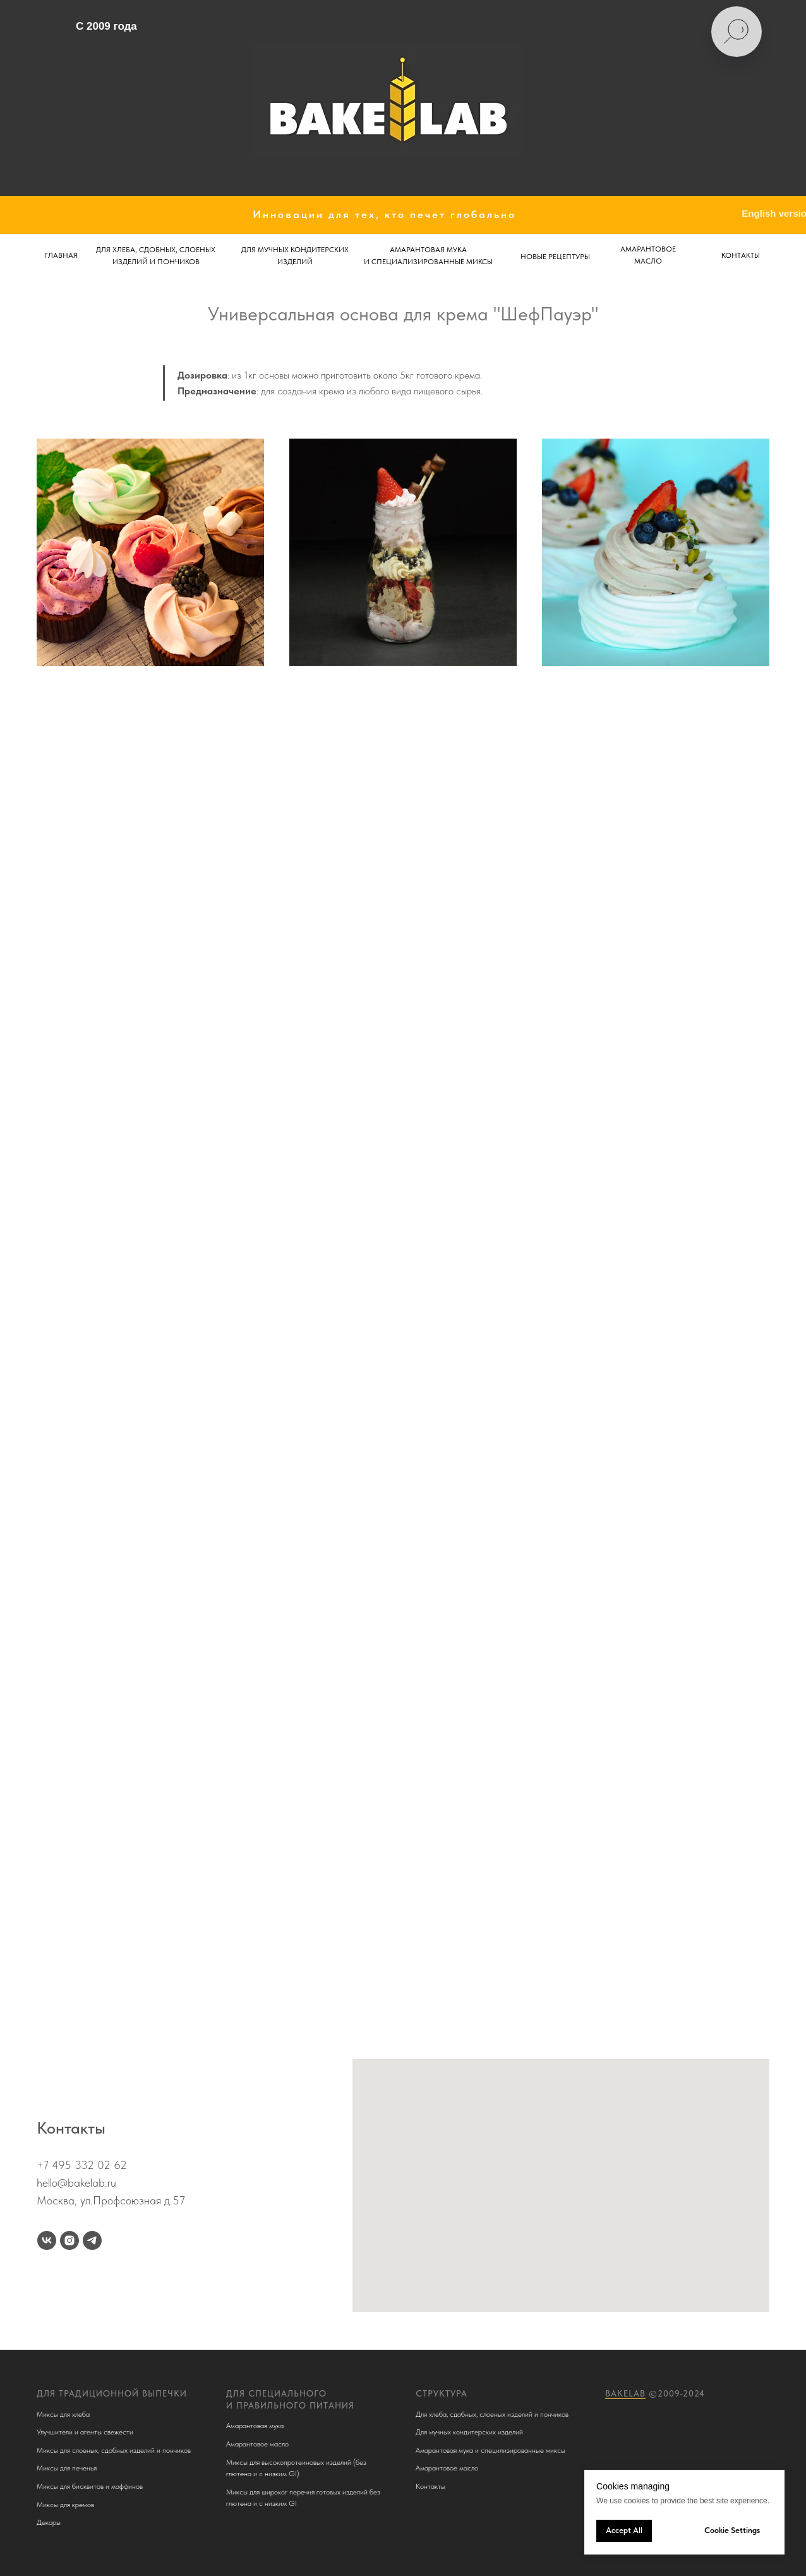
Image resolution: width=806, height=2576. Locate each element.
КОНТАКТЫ (740, 255)
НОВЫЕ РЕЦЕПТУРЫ (555, 256)
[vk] (46, 2240)
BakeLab (625, 2393)
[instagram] (69, 2240)
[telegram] (92, 2240)
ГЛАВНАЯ (61, 255)
